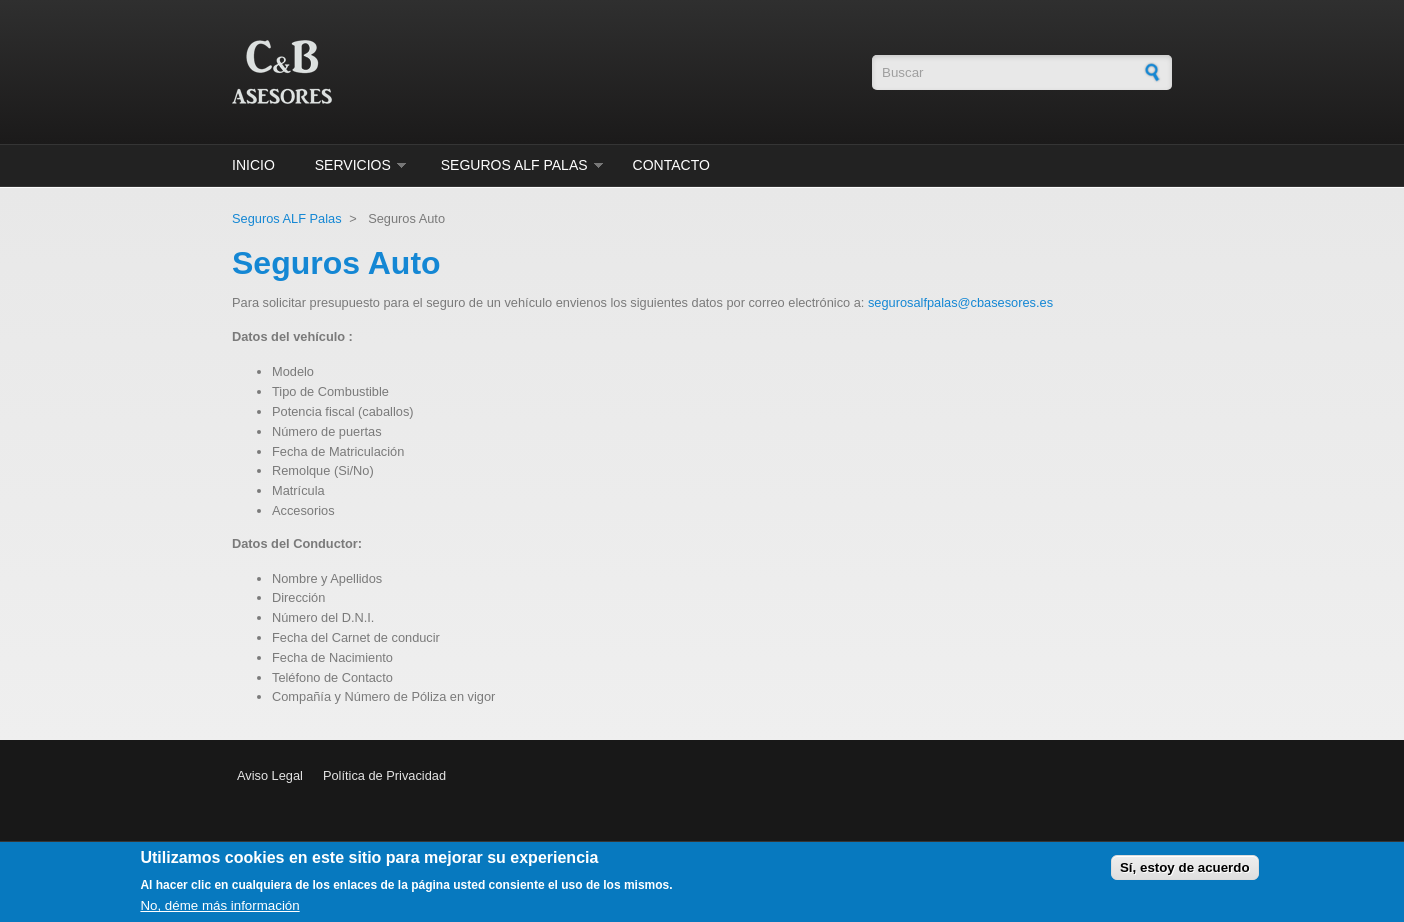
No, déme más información (219, 909)
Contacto (671, 165)
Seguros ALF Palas (514, 165)
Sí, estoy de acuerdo (1185, 871)
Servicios (353, 165)
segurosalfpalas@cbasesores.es (960, 302)
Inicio (253, 165)
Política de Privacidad (384, 775)
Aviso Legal (270, 775)
